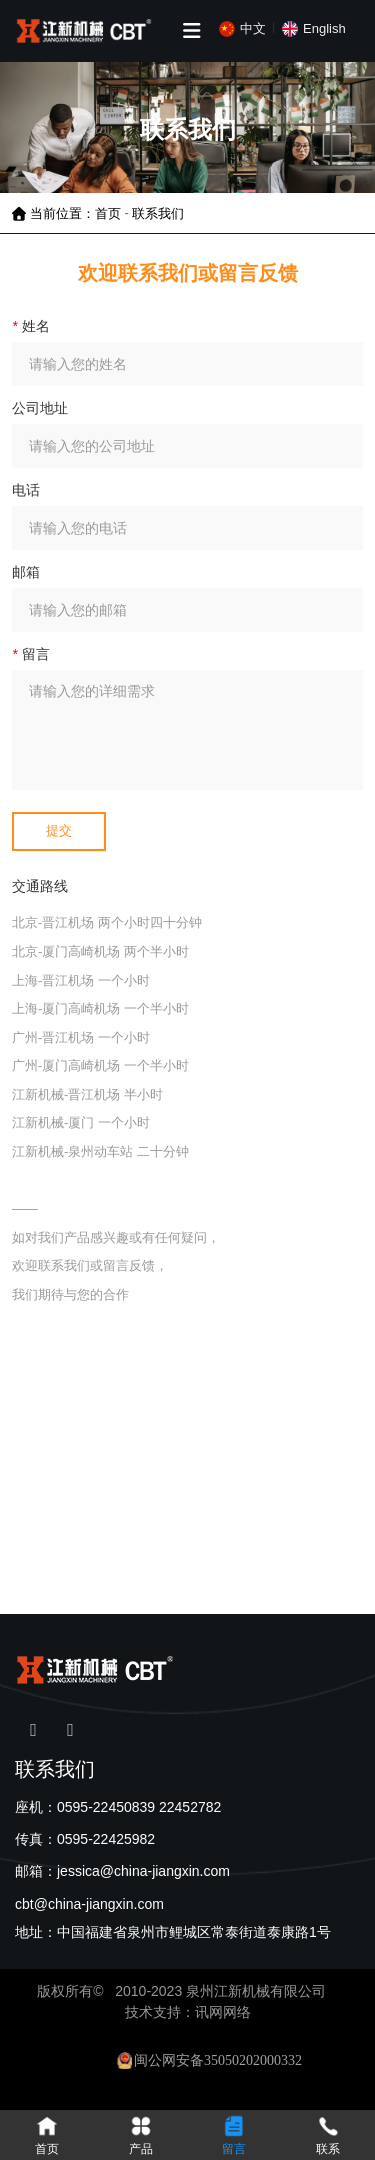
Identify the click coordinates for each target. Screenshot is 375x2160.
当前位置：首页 (77, 212)
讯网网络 (223, 2012)
